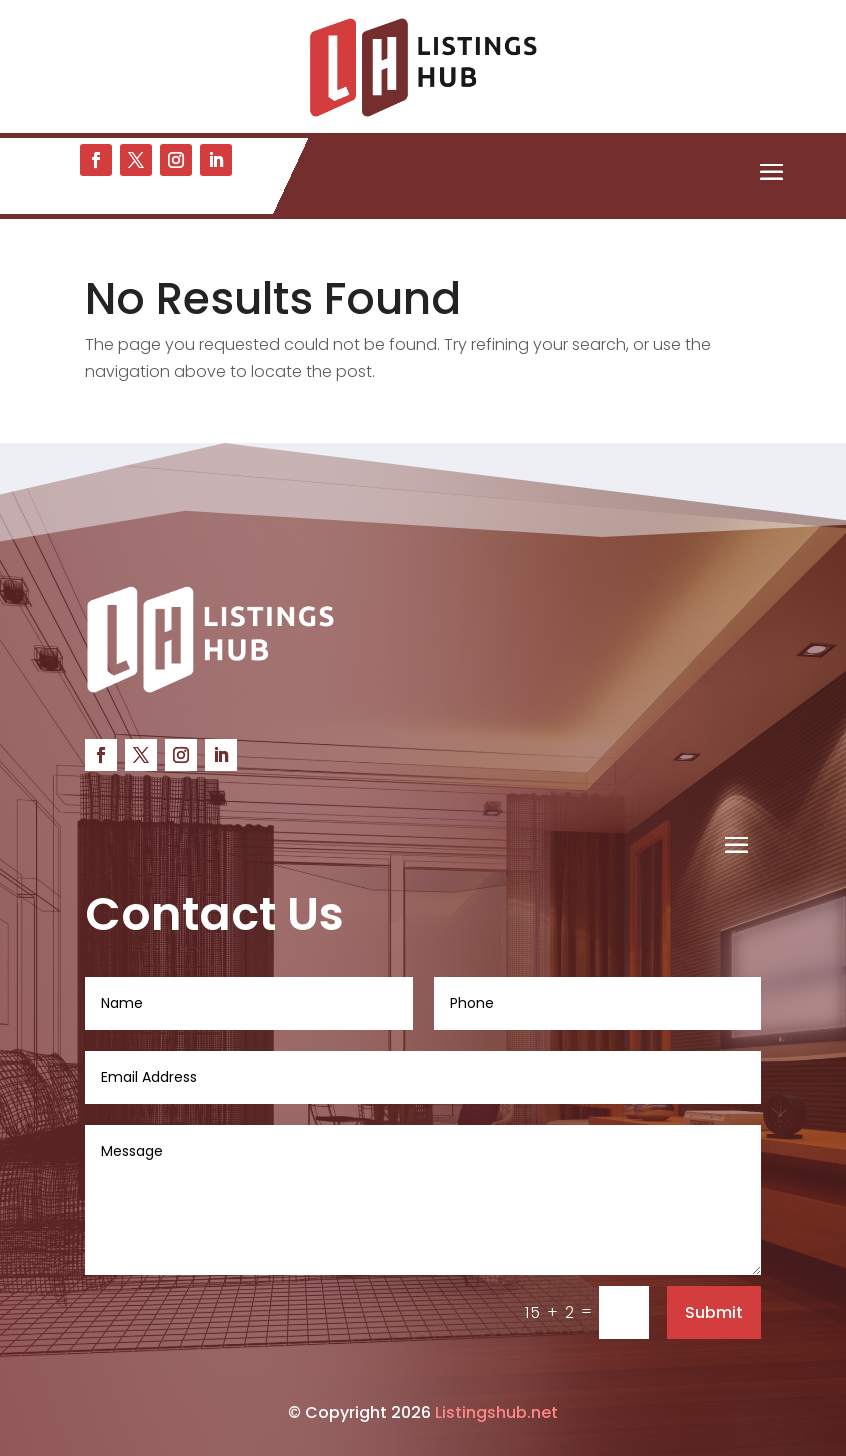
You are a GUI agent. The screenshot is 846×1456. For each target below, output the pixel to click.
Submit (714, 1312)
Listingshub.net (496, 1412)
